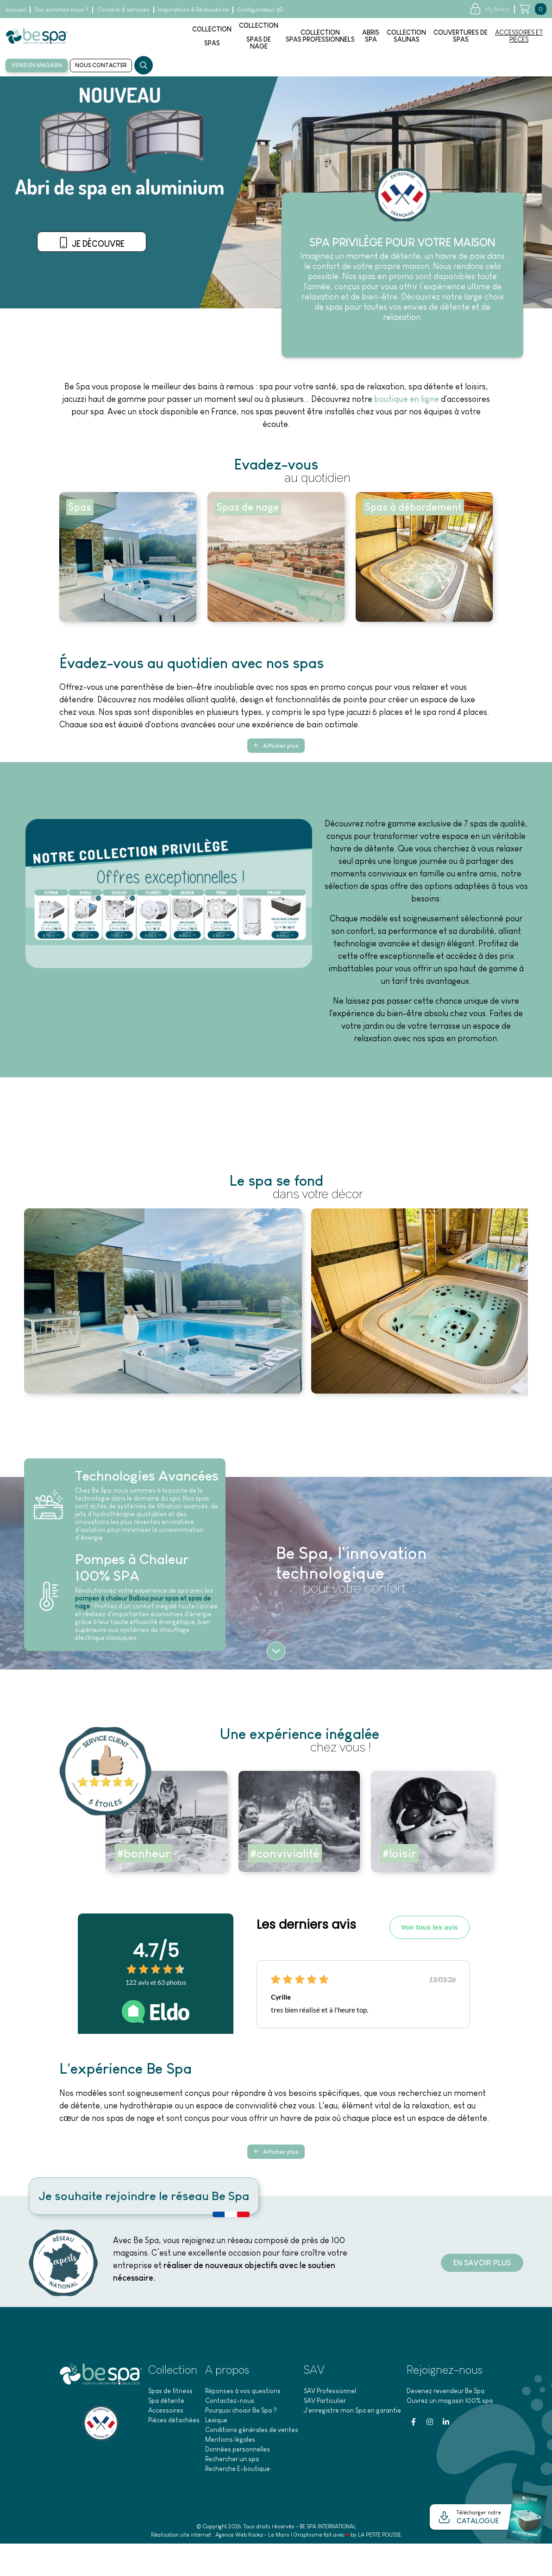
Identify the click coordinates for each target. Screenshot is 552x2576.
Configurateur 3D (260, 9)
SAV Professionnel (330, 2393)
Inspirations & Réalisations (193, 9)
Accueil (16, 9)
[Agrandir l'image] (163, 1301)
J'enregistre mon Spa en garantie (352, 2412)
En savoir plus (476, 2265)
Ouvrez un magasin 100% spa (450, 2403)
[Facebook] (413, 2424)
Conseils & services (123, 9)
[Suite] (276, 1652)
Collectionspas (212, 36)
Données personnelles (237, 2451)
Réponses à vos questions (243, 2393)
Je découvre (97, 276)
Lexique (216, 2422)
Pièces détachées (174, 2422)
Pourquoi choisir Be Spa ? (241, 2412)
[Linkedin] (446, 2424)
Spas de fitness (170, 2393)
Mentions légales (230, 2441)
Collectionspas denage (258, 36)
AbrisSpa (370, 36)
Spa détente (166, 2403)
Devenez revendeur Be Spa (445, 2393)
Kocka (255, 2537)
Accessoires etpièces (519, 36)
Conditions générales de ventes (251, 2432)
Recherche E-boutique (237, 2471)
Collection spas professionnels (320, 36)
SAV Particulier (325, 2403)
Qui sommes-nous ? (61, 9)
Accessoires (165, 2412)
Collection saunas (406, 36)
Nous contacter (100, 65)
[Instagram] (430, 2424)
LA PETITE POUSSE (379, 2537)
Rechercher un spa (232, 2461)
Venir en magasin (36, 65)
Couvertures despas (460, 36)
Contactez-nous (229, 2403)
